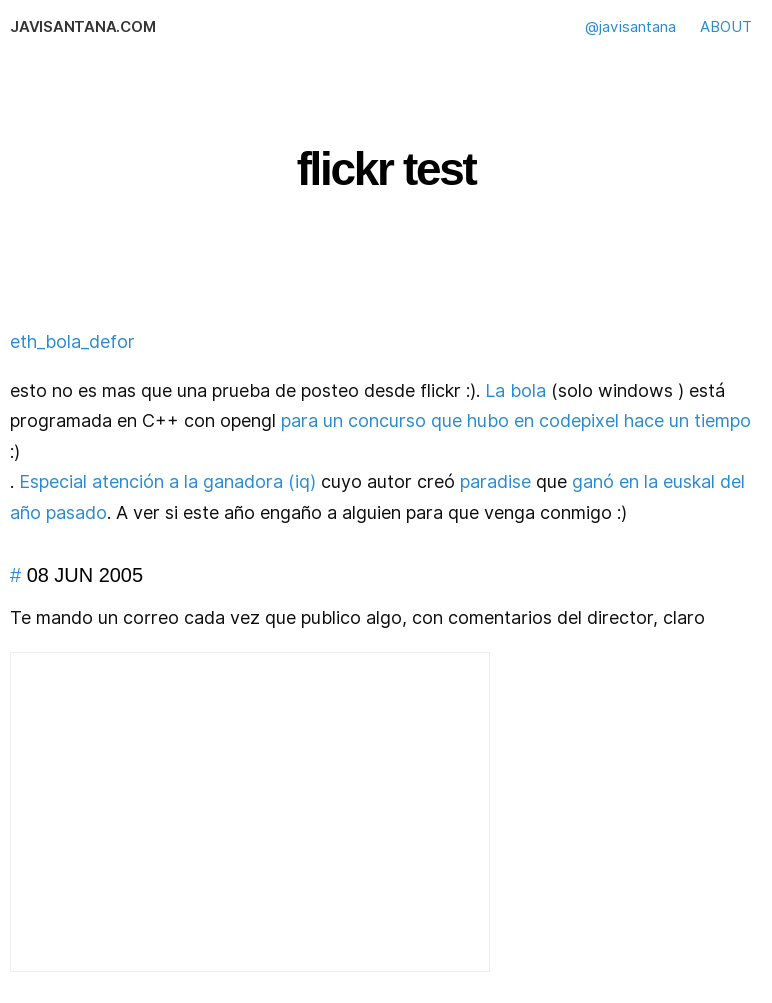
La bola (515, 390)
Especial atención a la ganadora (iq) (167, 481)
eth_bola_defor (72, 341)
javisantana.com (82, 27)
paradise (495, 481)
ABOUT (726, 27)
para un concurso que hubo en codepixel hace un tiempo (516, 420)
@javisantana (630, 27)
